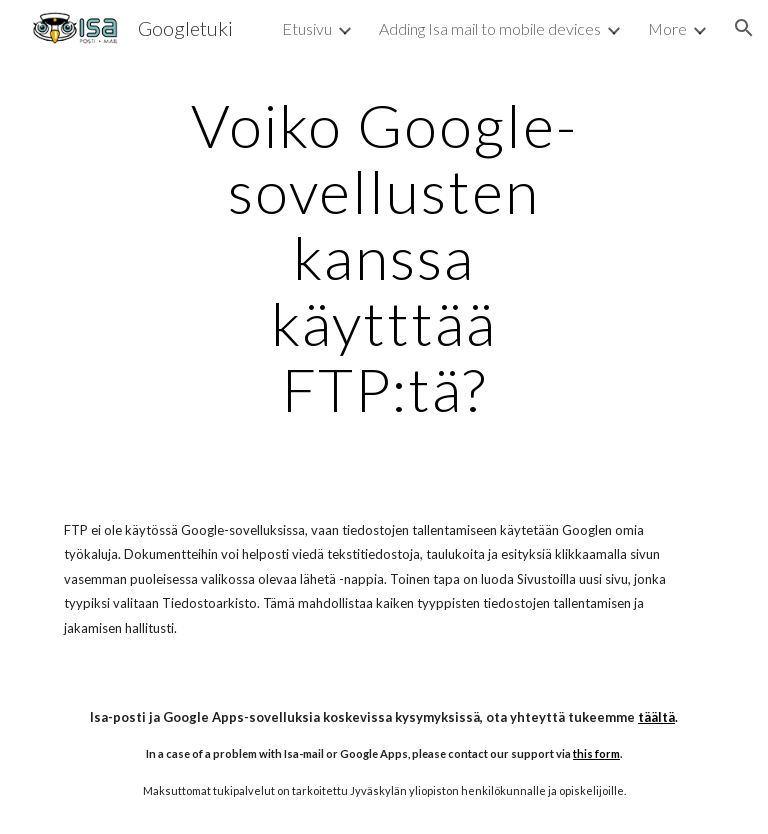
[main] (383, 257)
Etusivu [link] (307, 28)
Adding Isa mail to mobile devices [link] (490, 28)
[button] (744, 28)
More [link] (667, 28)
